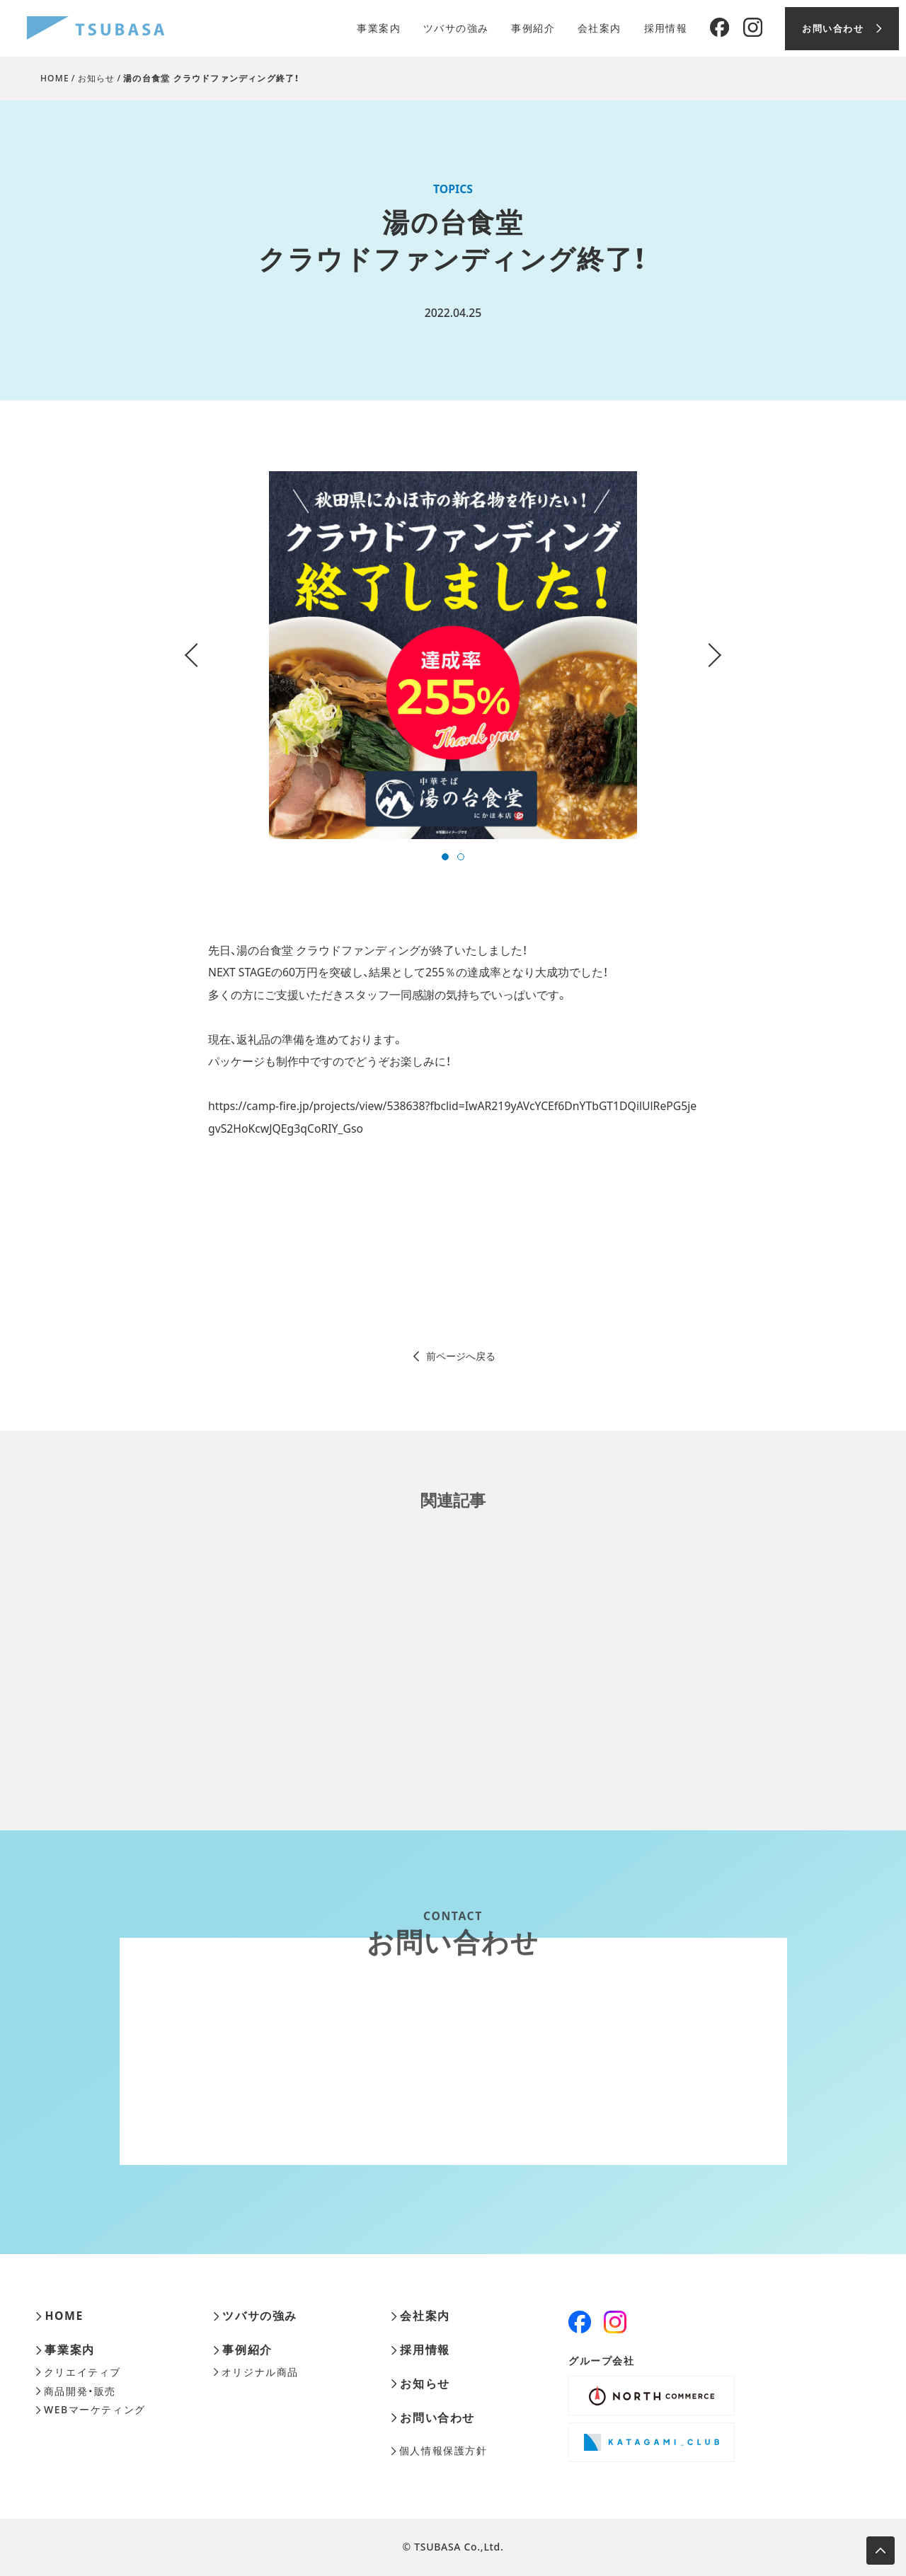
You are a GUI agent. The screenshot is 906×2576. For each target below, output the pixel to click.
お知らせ (96, 78)
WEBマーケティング (90, 2410)
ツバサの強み (455, 28)
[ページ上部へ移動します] (880, 2550)
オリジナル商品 (256, 2372)
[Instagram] (752, 28)
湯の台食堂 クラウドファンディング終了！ (211, 78)
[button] (445, 856)
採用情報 (666, 28)
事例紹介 (533, 28)
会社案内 (599, 28)
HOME (54, 78)
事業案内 (379, 28)
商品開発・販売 (75, 2391)
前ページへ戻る (453, 1356)
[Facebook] (719, 28)
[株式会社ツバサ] (95, 28)
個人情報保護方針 (439, 2451)
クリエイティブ (78, 2372)
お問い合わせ (433, 2418)
